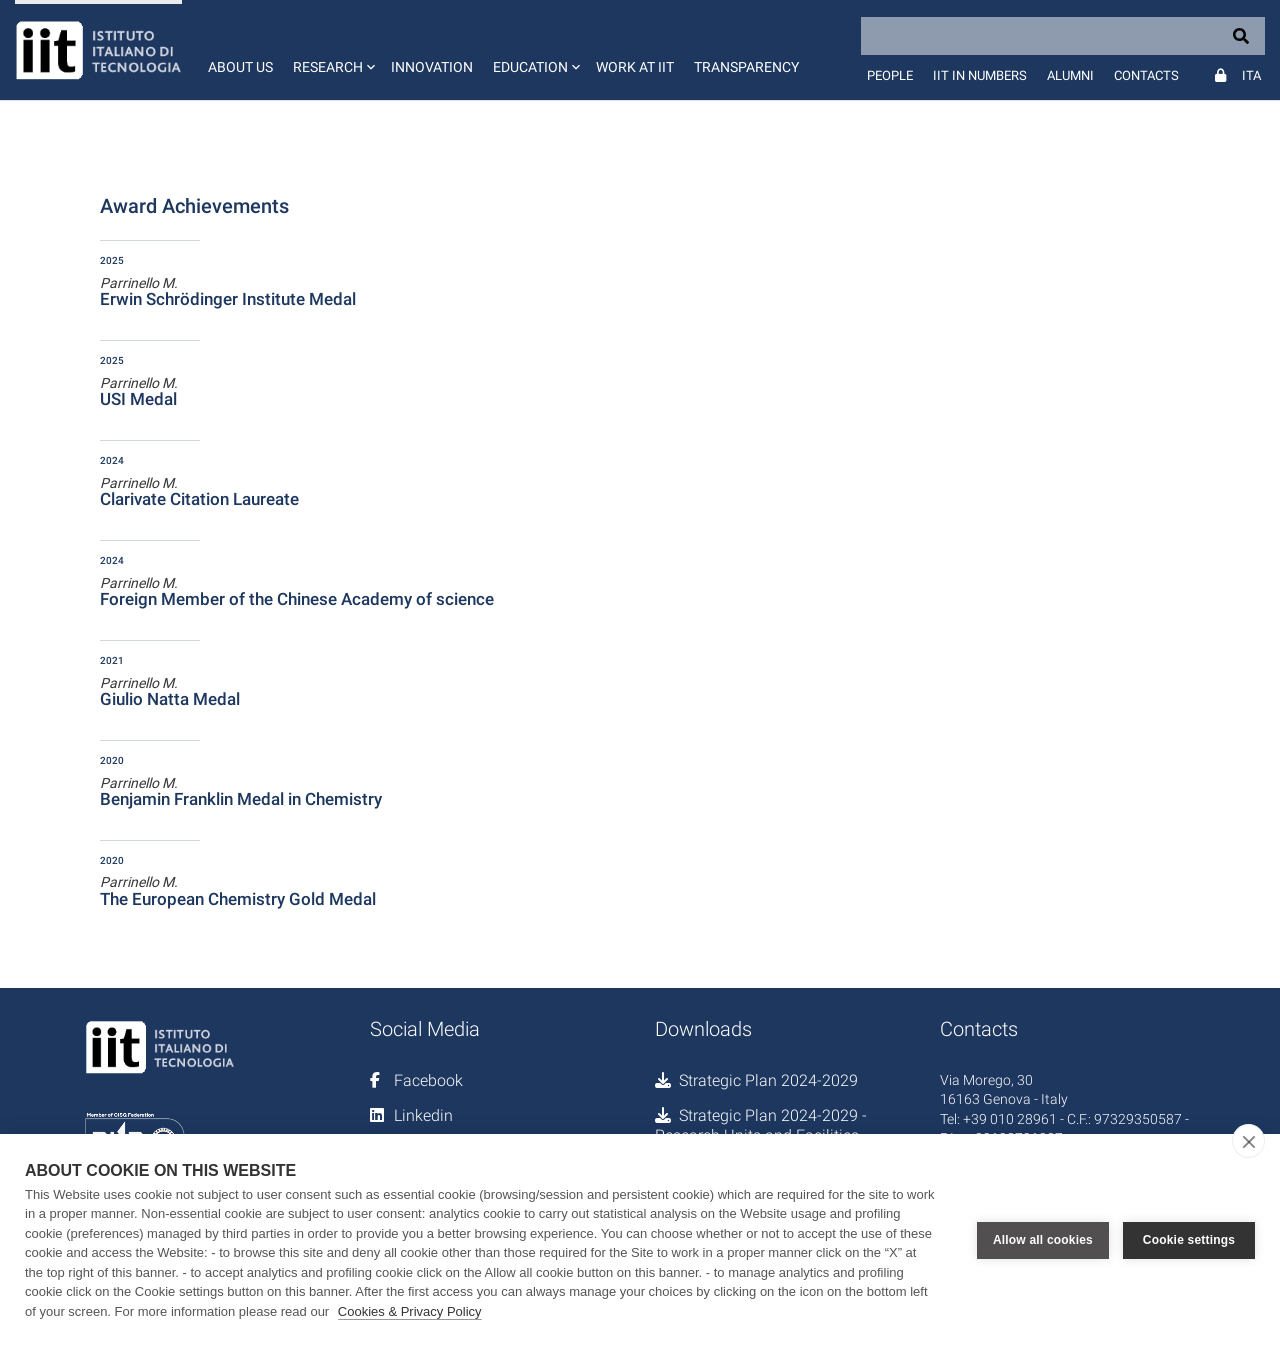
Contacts (1146, 75)
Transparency (746, 67)
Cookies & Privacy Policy (410, 1311)
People (890, 75)
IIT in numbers (980, 75)
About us (240, 67)
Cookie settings (1189, 1240)
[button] (332, 50)
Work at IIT (635, 67)
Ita (1251, 75)
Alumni (1070, 75)
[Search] (1063, 36)
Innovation (432, 67)
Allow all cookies (1043, 1240)
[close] (1248, 1141)
